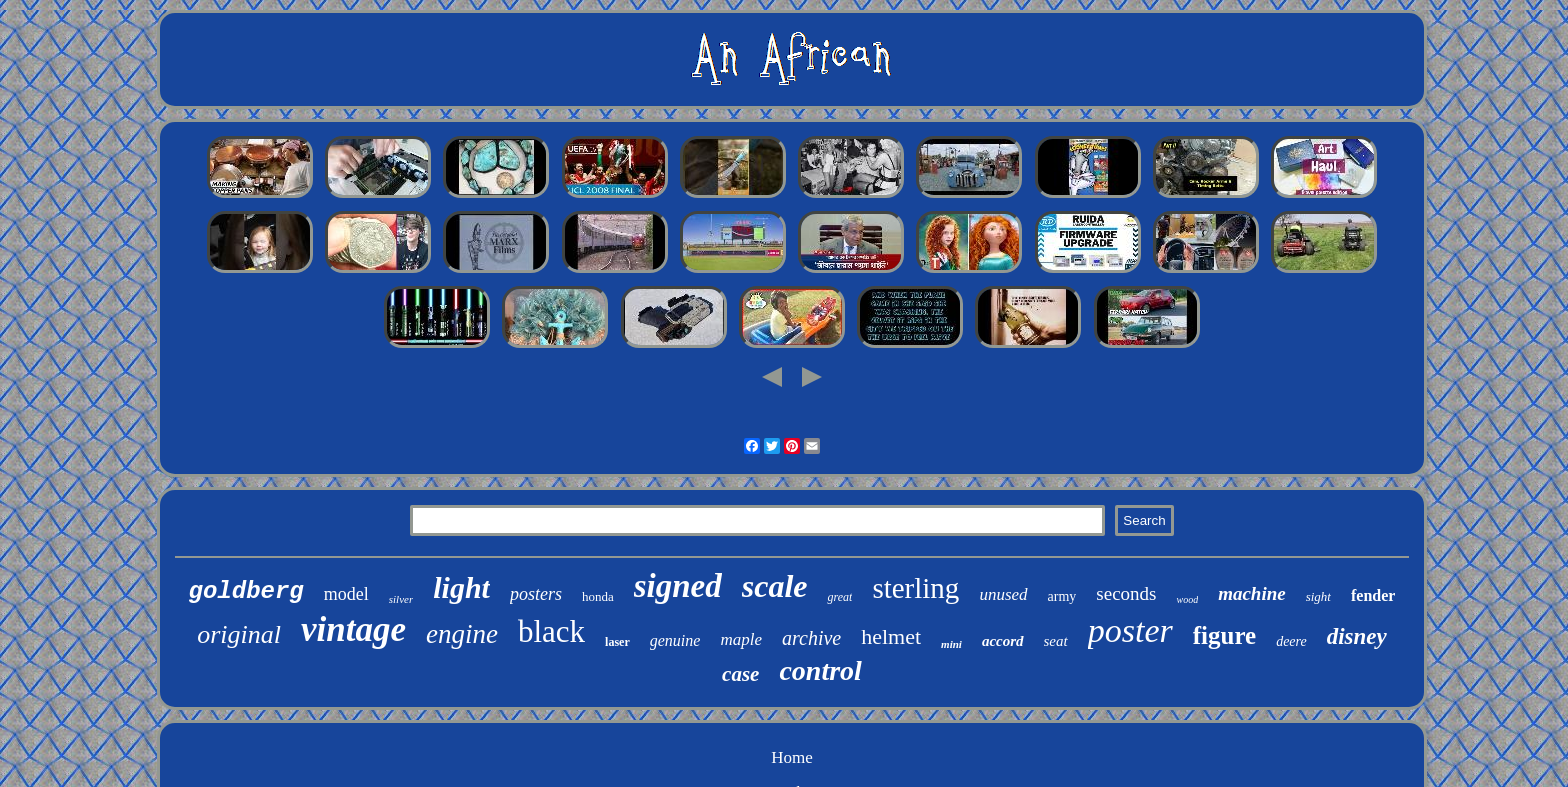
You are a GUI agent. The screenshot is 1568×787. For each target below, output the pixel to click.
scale (775, 586)
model (346, 594)
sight (1318, 596)
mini (951, 644)
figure (1224, 635)
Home (792, 757)
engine (462, 634)
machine (1252, 593)
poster (1130, 630)
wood (1187, 599)
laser (617, 642)
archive (811, 638)
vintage (353, 629)
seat (1056, 641)
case (740, 674)
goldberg (246, 591)
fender (1373, 595)
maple (741, 639)
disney (1357, 636)
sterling (915, 588)
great (839, 597)
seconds (1126, 593)
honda (598, 596)
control (820, 670)
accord (1003, 641)
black (551, 631)
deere (1291, 641)
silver (401, 599)
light (461, 587)
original (239, 634)
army (1062, 596)
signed (678, 586)
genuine (675, 640)
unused (1003, 594)
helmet (891, 636)
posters (536, 594)
